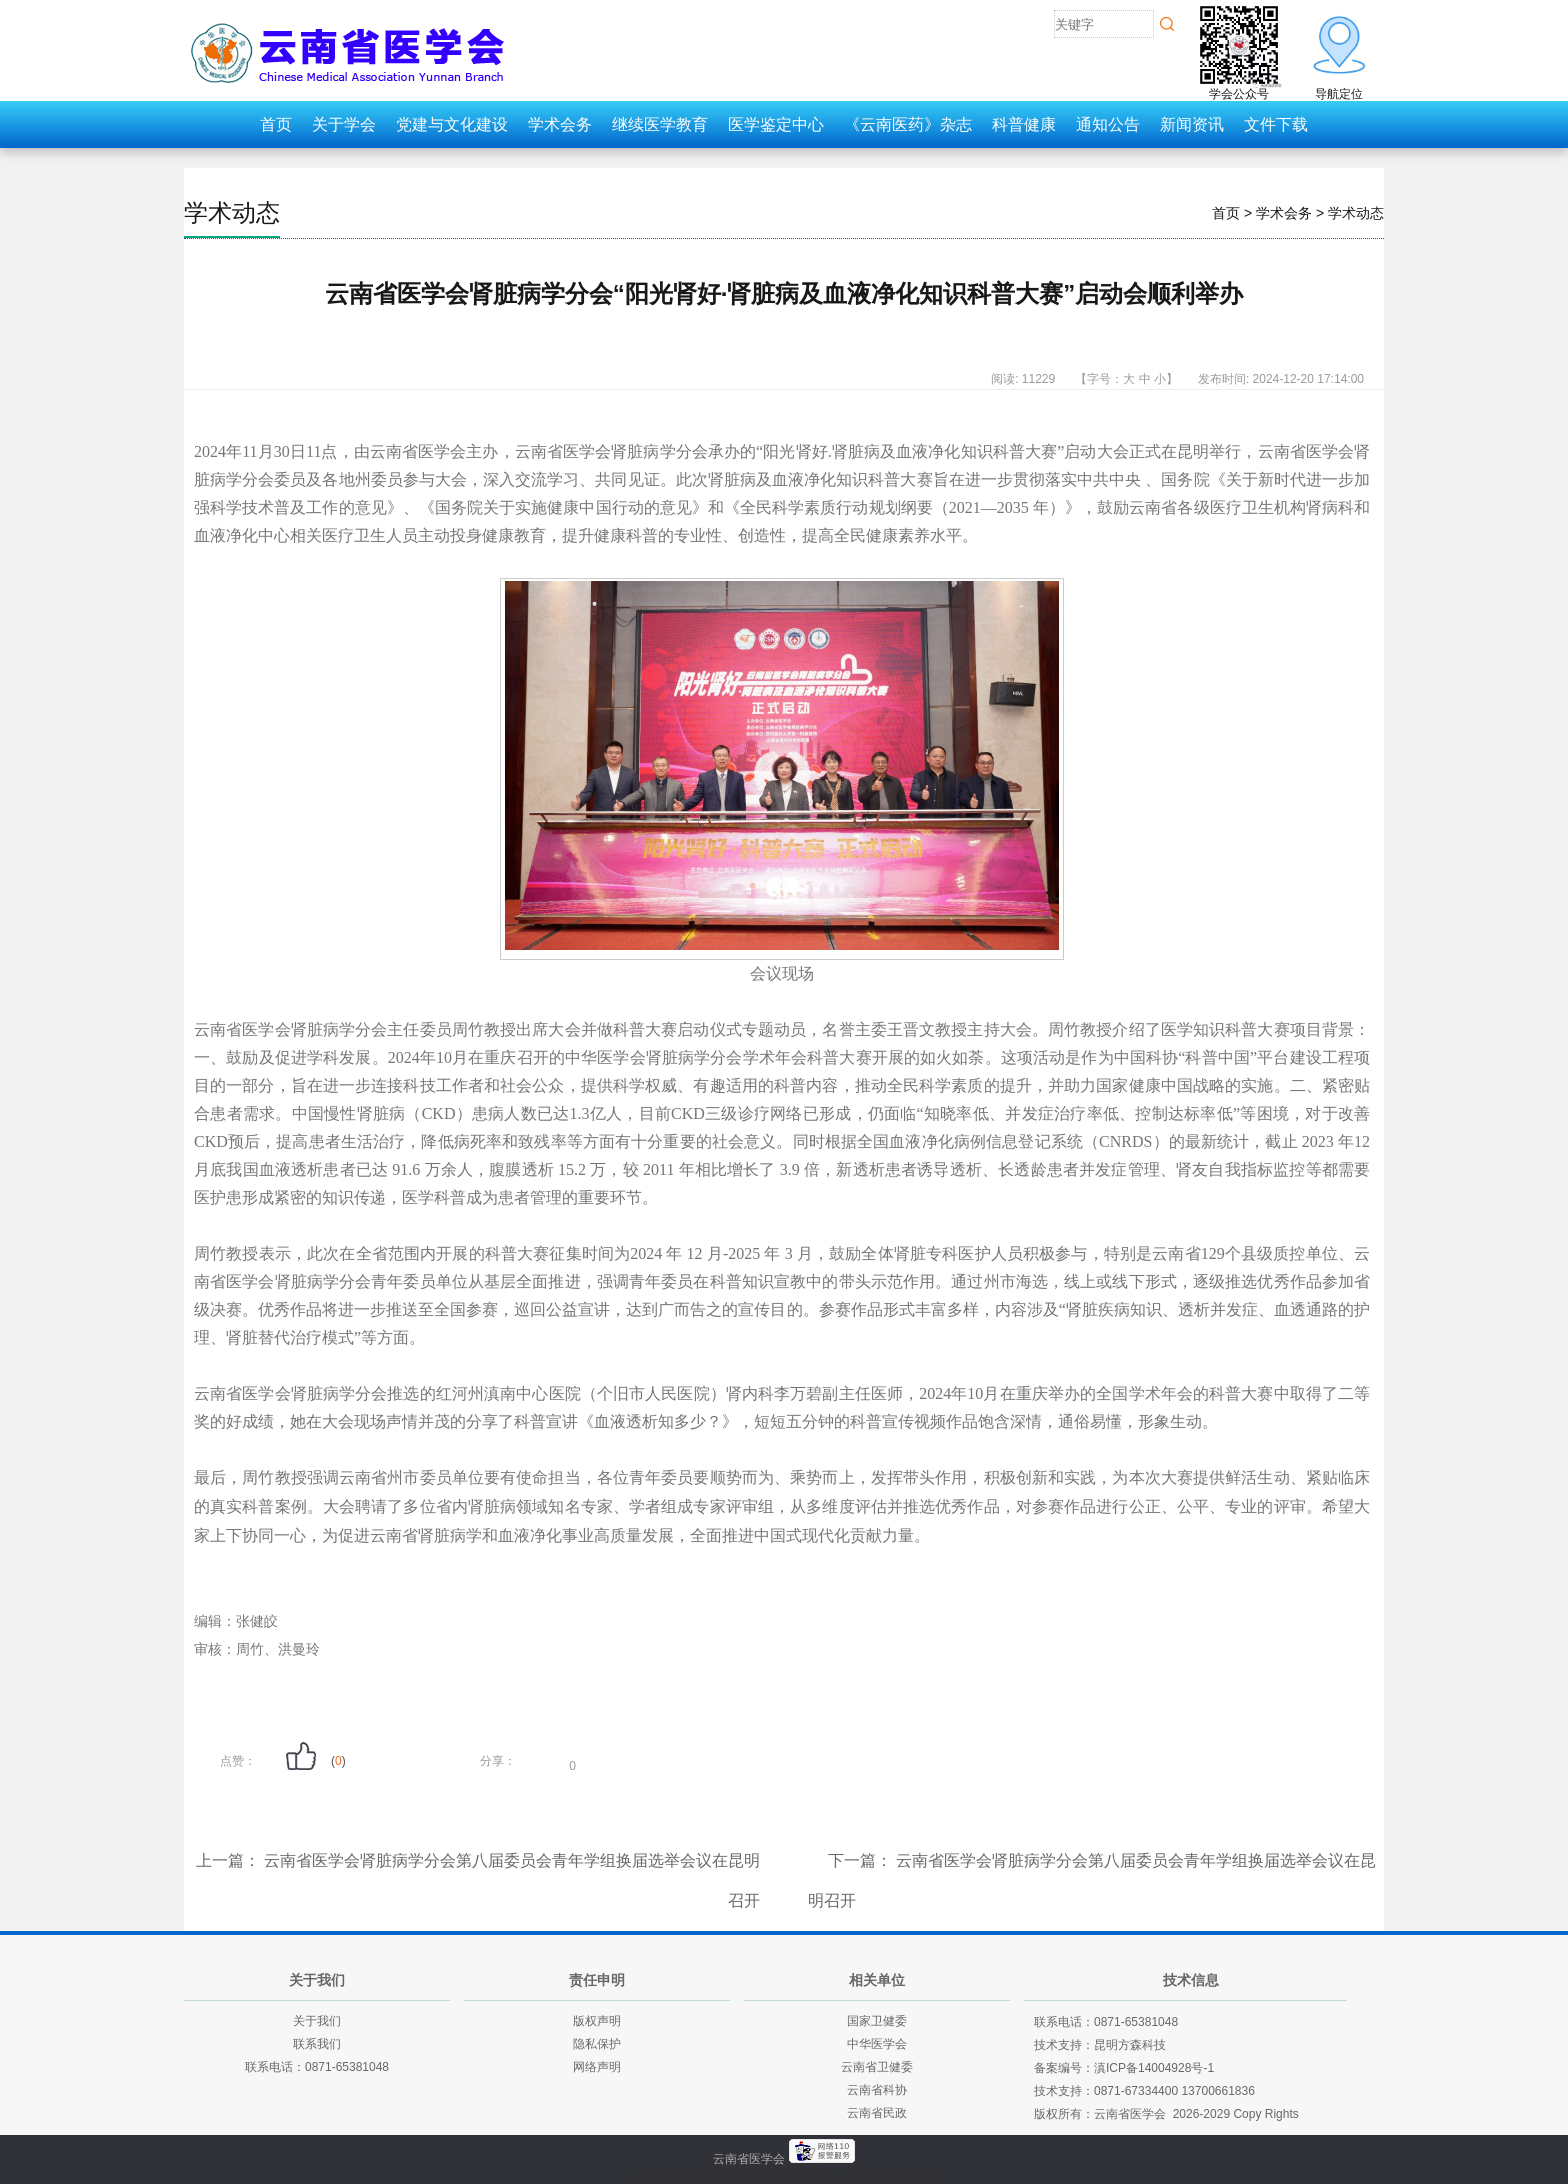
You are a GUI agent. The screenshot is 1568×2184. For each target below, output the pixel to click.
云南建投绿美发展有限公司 (767, 2176)
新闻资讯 (1192, 124)
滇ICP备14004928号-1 (1154, 2068)
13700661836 (1217, 2091)
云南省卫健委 (877, 2067)
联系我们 (317, 2044)
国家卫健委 (877, 2021)
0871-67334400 (1136, 2091)
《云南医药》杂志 (908, 124)
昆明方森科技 (1130, 2045)
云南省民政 (877, 2113)
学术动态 (232, 212)
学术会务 (560, 124)
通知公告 (1108, 124)
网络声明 (597, 2067)
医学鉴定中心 (776, 124)
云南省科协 (877, 2090)
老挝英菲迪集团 (891, 2176)
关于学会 (344, 124)
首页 (276, 124)
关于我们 (317, 2021)
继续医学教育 (660, 124)
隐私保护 (597, 2044)
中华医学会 (877, 2044)
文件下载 (1276, 124)
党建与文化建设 (452, 124)
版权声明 (597, 2021)
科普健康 (1024, 124)
